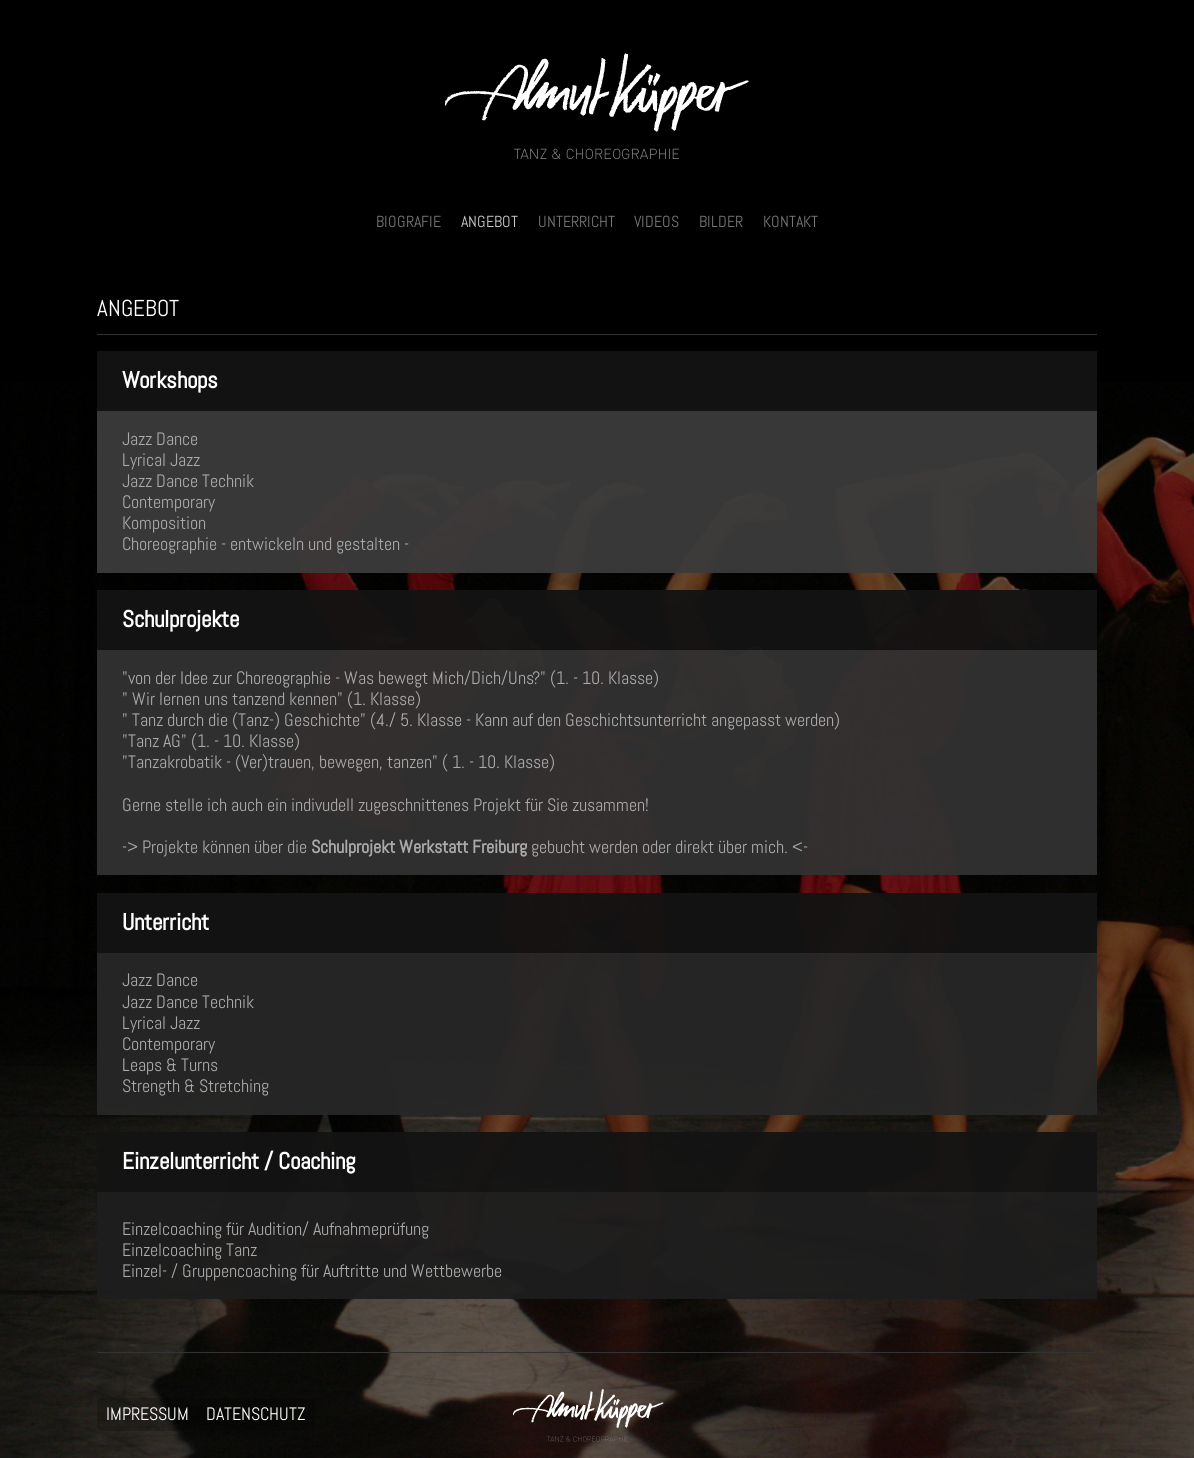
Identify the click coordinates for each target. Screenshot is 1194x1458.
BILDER (721, 221)
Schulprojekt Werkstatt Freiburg (421, 847)
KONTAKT (790, 221)
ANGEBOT (489, 221)
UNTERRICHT (576, 221)
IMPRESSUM (147, 1415)
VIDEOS (656, 221)
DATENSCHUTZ (256, 1415)
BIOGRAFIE (408, 221)
